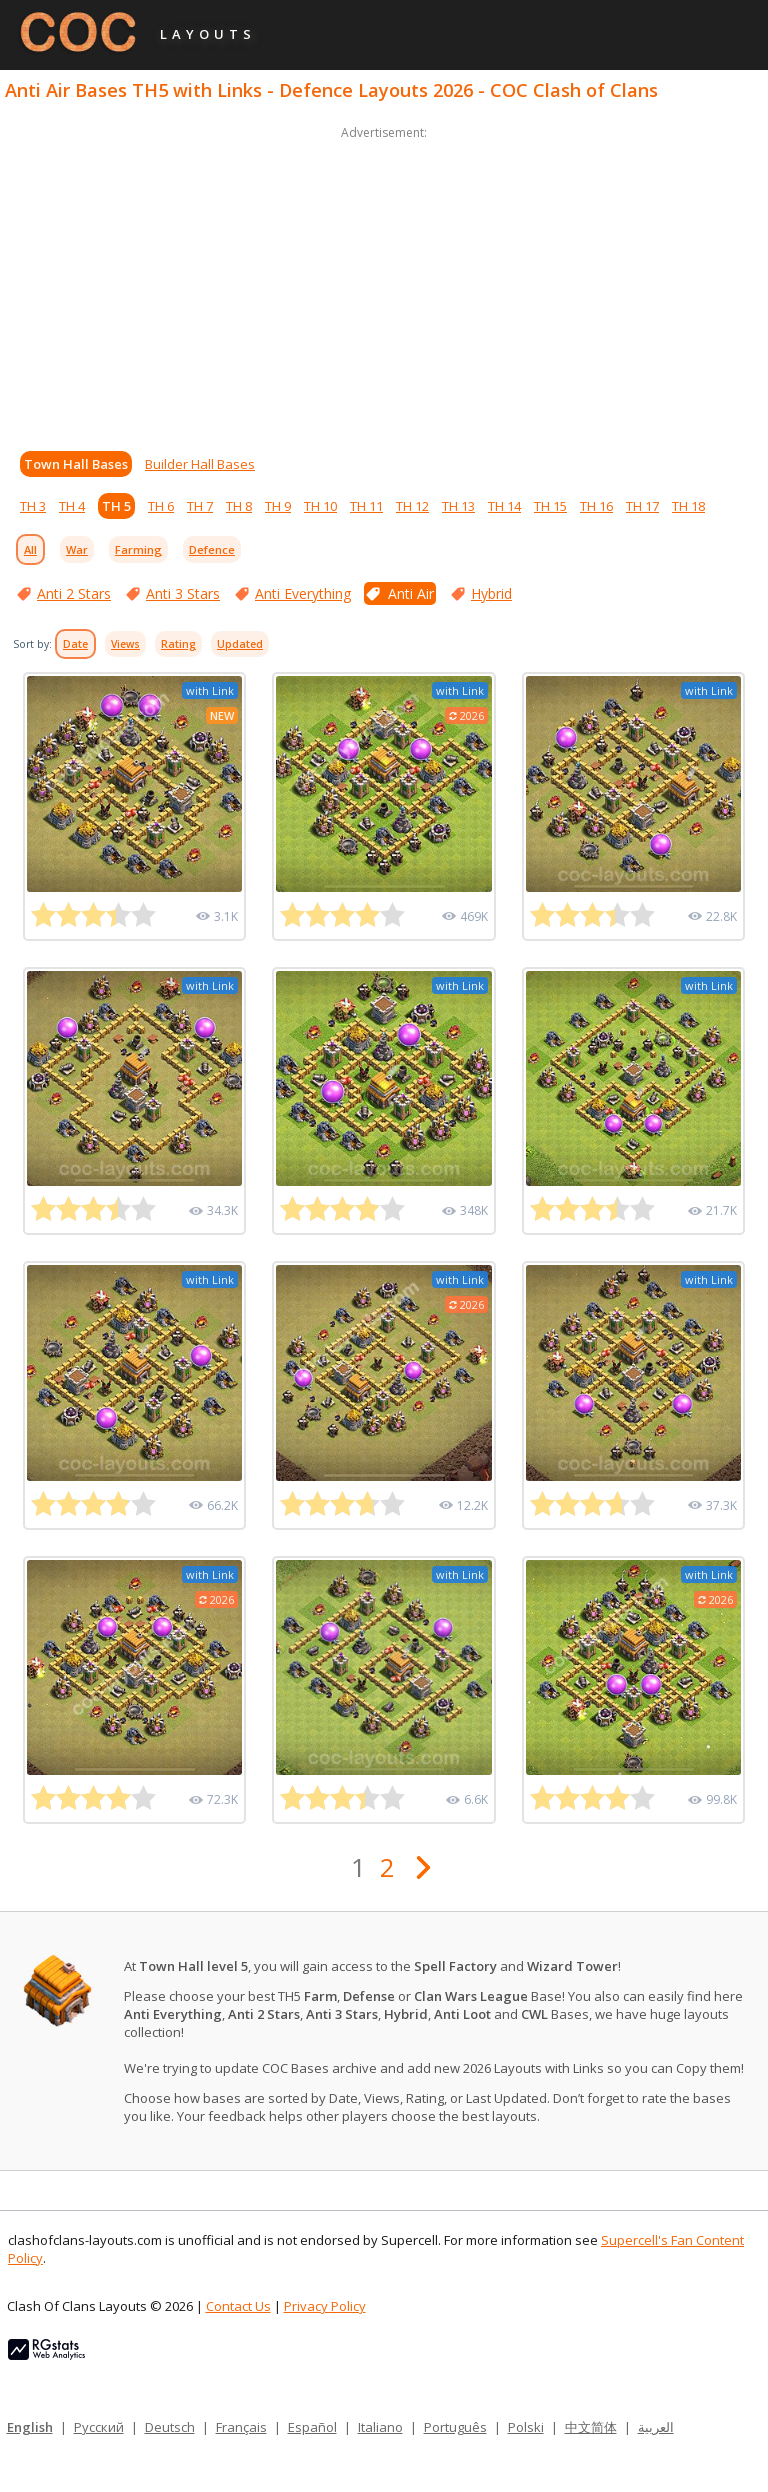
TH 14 (504, 506)
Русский (99, 2427)
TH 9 (278, 506)
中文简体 (591, 2427)
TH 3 (33, 506)
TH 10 (320, 506)
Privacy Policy (325, 2306)
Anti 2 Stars (74, 593)
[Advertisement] (384, 284)
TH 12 (412, 506)
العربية (656, 2427)
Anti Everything (303, 593)
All (30, 549)
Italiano (380, 2427)
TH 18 (688, 506)
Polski (526, 2427)
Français (241, 2427)
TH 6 (161, 506)
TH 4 (72, 506)
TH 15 (550, 506)
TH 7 (200, 506)
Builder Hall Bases (200, 464)
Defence (212, 549)
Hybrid (491, 593)
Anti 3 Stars (183, 593)
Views (125, 644)
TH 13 (458, 506)
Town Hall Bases (76, 464)
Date (75, 644)
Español (312, 2427)
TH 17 (642, 506)
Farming (138, 549)
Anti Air (411, 593)
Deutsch (170, 2427)
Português (455, 2427)
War (77, 549)
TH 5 (116, 506)
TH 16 (596, 506)
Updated (240, 644)
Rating (178, 644)
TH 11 (366, 506)
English (30, 2427)
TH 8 (239, 506)
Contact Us (238, 2306)
